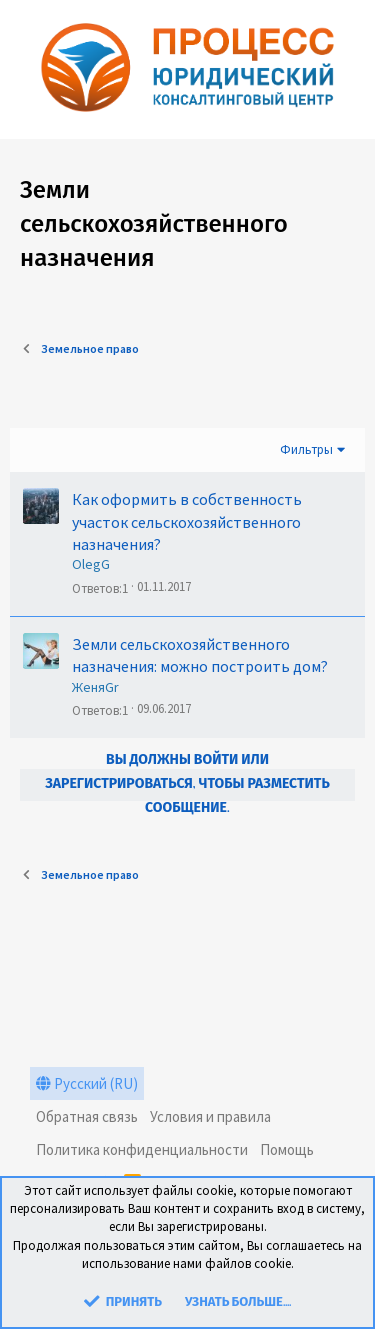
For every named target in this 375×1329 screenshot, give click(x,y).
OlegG (91, 564)
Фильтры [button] (306, 449)
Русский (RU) (87, 1083)
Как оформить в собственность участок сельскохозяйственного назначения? (187, 521)
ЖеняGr (95, 687)
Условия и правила (210, 1116)
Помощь (287, 1149)
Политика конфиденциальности (142, 1149)
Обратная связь (87, 1116)
